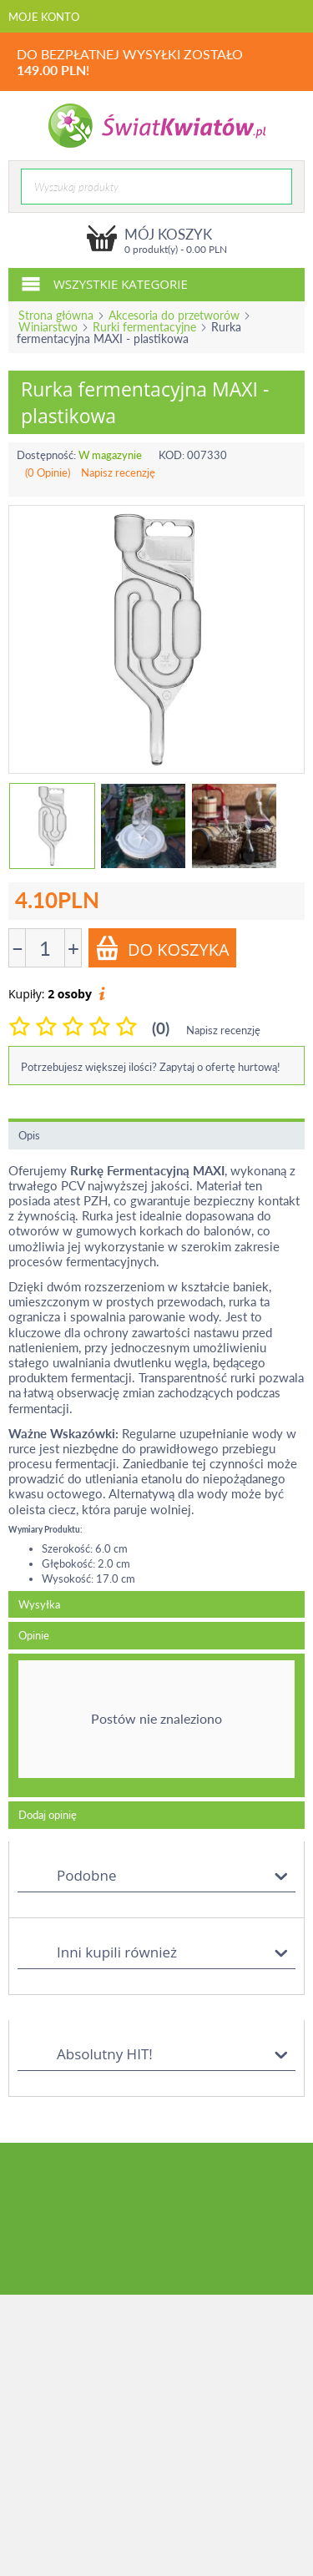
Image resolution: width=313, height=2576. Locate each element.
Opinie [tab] (33, 1635)
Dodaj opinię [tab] (47, 1814)
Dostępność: (46, 455)
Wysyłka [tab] (39, 1604)
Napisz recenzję (118, 472)
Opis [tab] (29, 1135)
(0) (160, 1028)
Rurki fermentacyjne (144, 327)
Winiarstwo (48, 327)
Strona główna (55, 315)
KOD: (171, 455)
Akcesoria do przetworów (174, 315)
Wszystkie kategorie (104, 283)
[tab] (156, 1725)
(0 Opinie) (47, 472)
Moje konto (43, 16)
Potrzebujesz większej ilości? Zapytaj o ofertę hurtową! (150, 1066)
